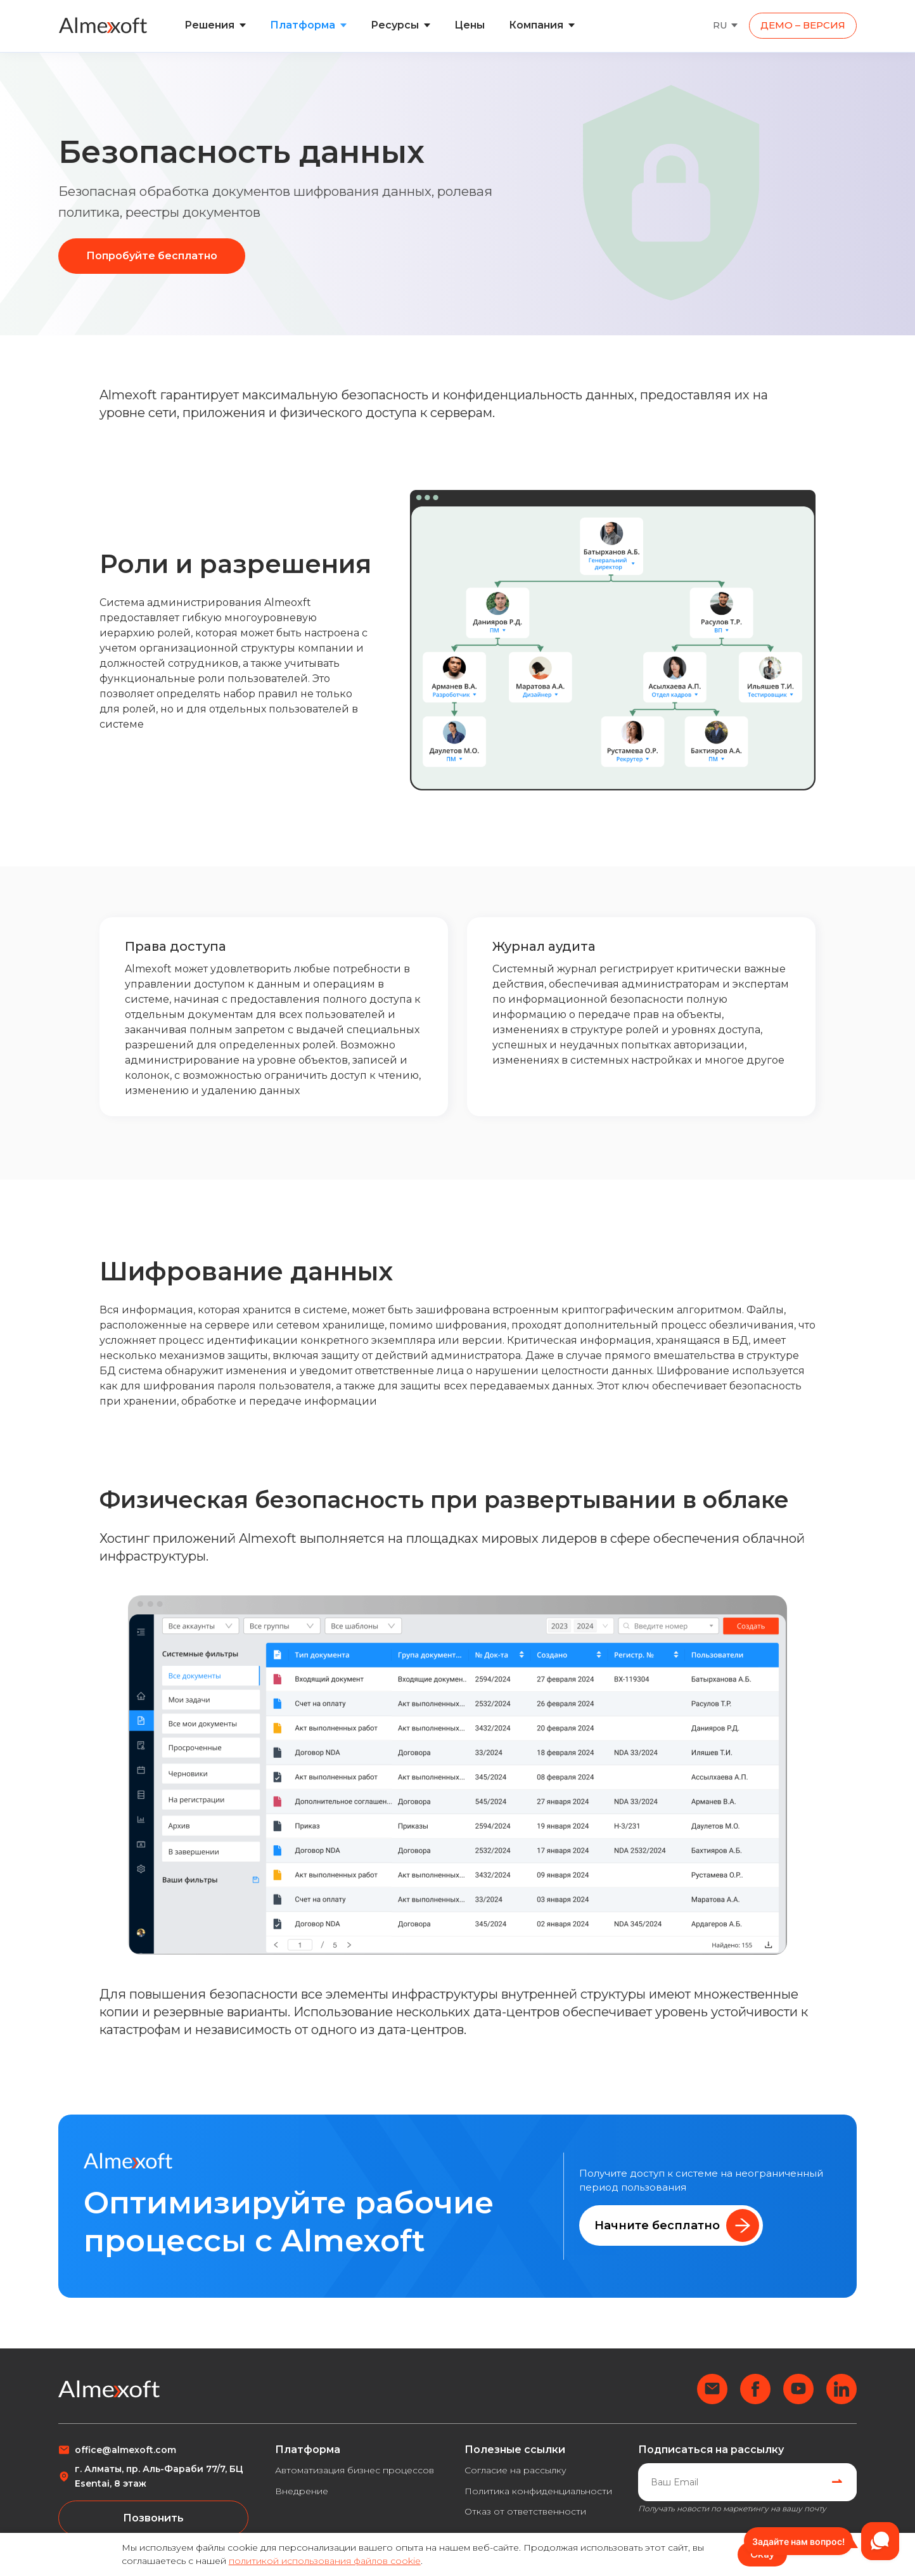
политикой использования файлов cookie (325, 2560)
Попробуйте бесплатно (151, 256)
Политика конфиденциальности (538, 2491)
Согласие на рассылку (515, 2470)
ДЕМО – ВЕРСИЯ (802, 25)
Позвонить (153, 2518)
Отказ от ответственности (525, 2511)
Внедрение (301, 2491)
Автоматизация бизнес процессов (354, 2470)
